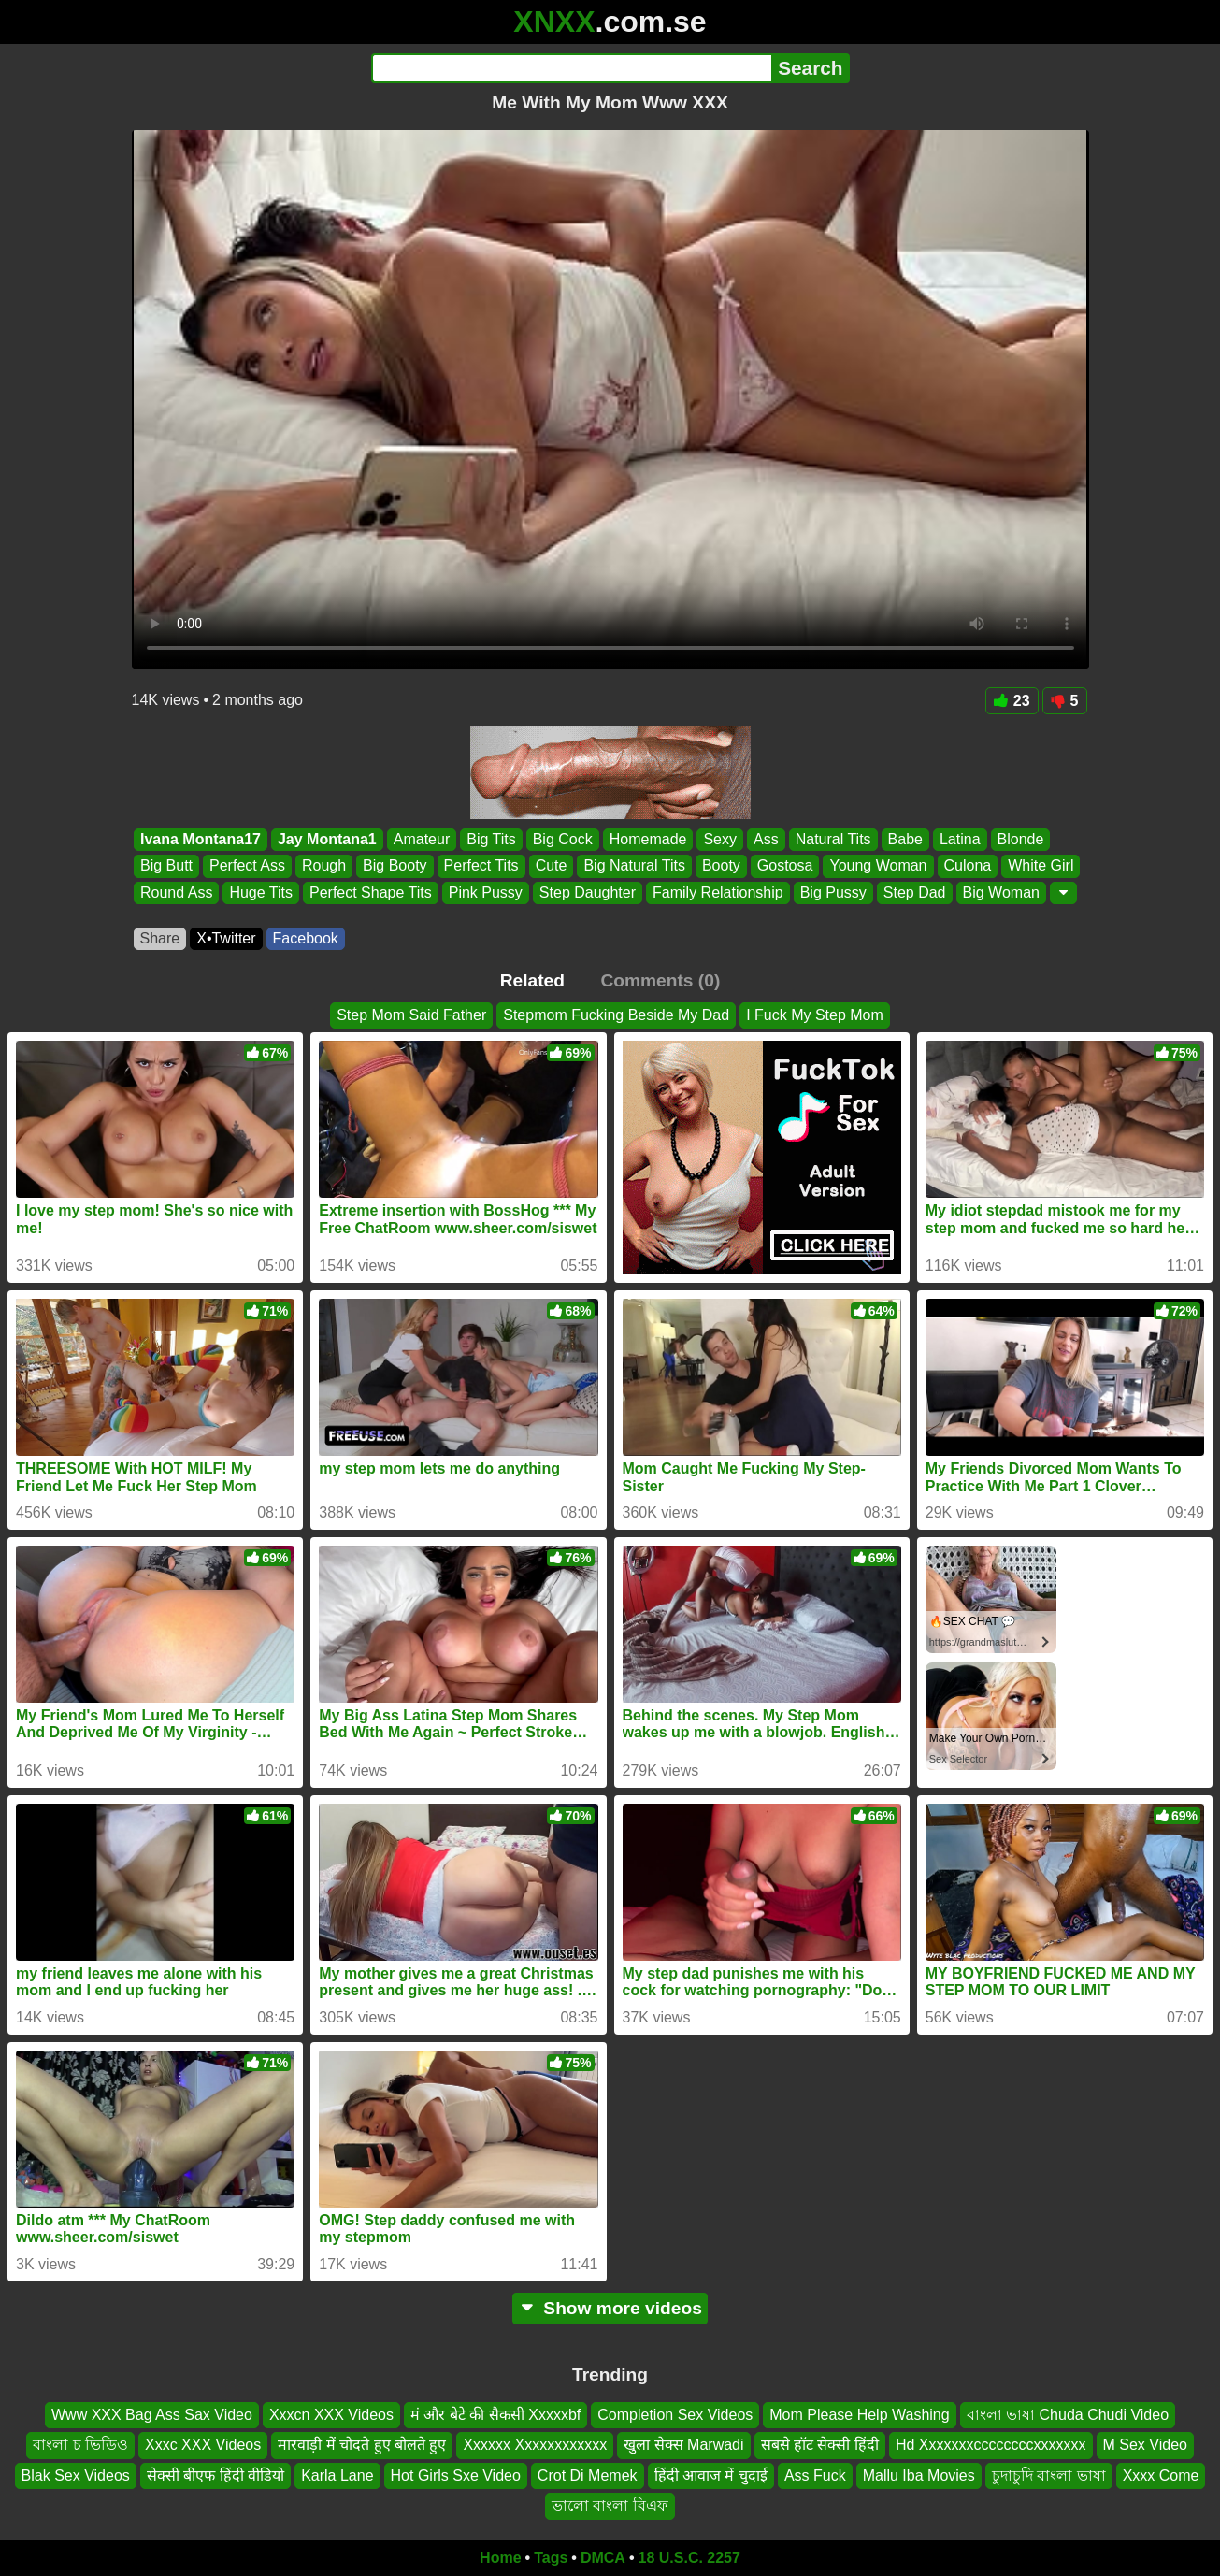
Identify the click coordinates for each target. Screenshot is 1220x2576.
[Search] (571, 68)
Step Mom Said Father (411, 1015)
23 (1012, 701)
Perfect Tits (480, 866)
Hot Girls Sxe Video (456, 2474)
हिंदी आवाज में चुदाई (711, 2474)
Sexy (720, 839)
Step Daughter (586, 892)
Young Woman (877, 866)
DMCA (603, 2558)
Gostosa (784, 866)
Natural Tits (832, 839)
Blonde (1020, 839)
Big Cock (562, 839)
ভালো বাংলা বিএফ (610, 2505)
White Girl (1040, 866)
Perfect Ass (247, 866)
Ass (766, 839)
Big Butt (166, 866)
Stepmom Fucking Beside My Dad (616, 1015)
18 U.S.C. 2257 (689, 2558)
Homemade (647, 839)
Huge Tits (261, 892)
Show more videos (610, 2308)
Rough (323, 866)
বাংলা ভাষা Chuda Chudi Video (1068, 2415)
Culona (967, 866)
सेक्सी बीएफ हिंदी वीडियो (215, 2474)
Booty (720, 866)
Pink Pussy (485, 892)
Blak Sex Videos (76, 2474)
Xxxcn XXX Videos (331, 2415)
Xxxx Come (1161, 2474)
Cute (551, 866)
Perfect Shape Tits (370, 892)
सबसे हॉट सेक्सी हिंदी (820, 2445)
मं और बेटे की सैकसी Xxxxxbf (495, 2415)
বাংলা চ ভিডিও (80, 2445)
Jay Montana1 (326, 839)
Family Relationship (718, 892)
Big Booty (394, 866)
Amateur (421, 839)
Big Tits (490, 839)
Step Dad (914, 892)
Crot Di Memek (588, 2474)
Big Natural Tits (633, 866)
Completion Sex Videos (675, 2415)
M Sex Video (1145, 2445)
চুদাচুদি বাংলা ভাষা (1049, 2474)
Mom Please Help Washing (859, 2415)
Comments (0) (660, 980)
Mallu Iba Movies (919, 2474)
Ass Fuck (815, 2474)
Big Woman (1000, 892)
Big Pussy (832, 892)
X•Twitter (225, 938)
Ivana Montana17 (200, 839)
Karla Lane (337, 2474)
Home (500, 2558)
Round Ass (176, 892)
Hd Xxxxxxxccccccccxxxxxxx (991, 2445)
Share (160, 938)
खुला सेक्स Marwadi (683, 2445)
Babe (904, 839)
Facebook (305, 938)
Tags (550, 2558)
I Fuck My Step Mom (814, 1015)
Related (532, 980)
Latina (959, 839)
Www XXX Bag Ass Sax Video (151, 2415)
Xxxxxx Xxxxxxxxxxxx (535, 2445)
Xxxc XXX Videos (203, 2445)
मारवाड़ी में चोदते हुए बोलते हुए (362, 2445)
